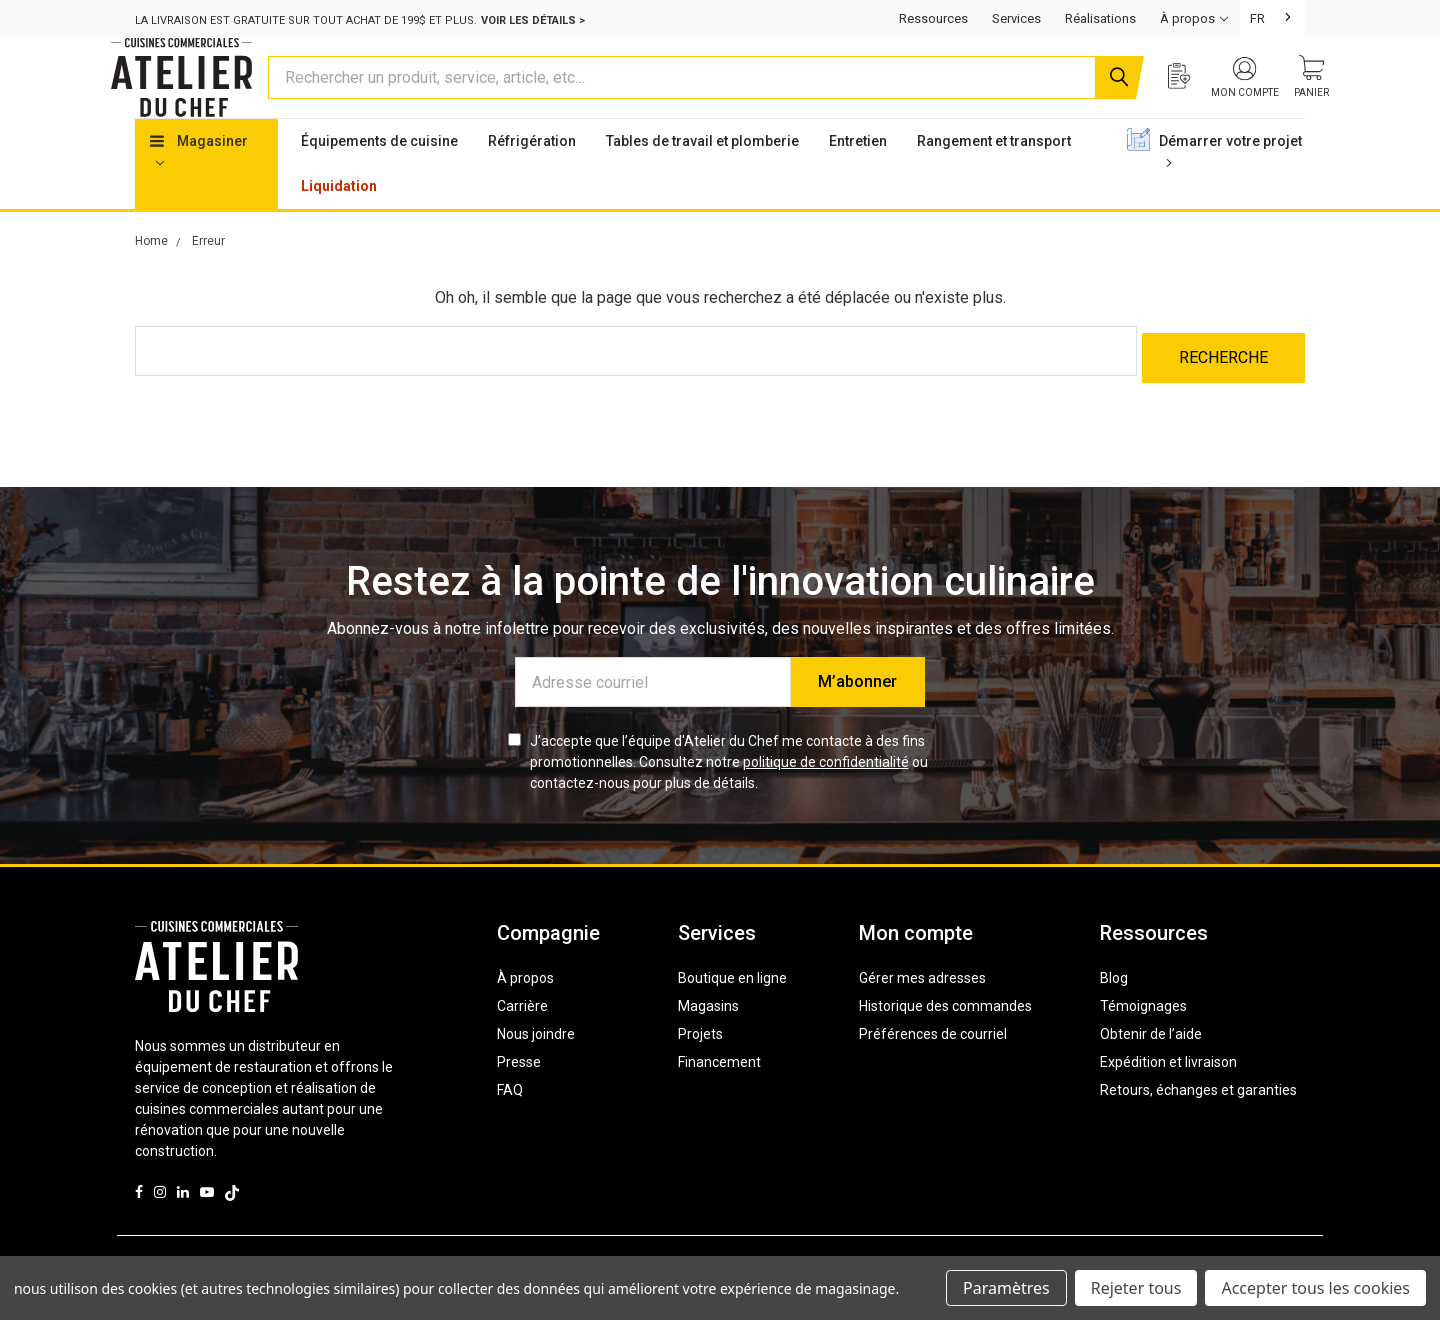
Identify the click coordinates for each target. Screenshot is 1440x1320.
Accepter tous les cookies (1315, 1288)
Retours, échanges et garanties (1198, 1121)
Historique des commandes (945, 1037)
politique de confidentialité (826, 793)
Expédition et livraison (1168, 1093)
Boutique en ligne (732, 1009)
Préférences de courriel (933, 1065)
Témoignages (1143, 1037)
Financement (719, 1093)
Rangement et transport (994, 179)
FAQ (510, 1121)
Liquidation (339, 224)
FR (1257, 18)
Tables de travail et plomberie (702, 179)
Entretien (858, 179)
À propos (525, 1009)
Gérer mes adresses (922, 1009)
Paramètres (1006, 1288)
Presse (519, 1093)
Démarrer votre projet (1230, 188)
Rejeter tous (1136, 1288)
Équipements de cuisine (379, 179)
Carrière (522, 1037)
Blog (1114, 1009)
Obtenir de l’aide (1151, 1065)
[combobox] (1272, 18)
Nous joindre (536, 1065)
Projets (700, 1065)
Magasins (708, 1037)
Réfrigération (532, 179)
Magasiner (199, 188)
